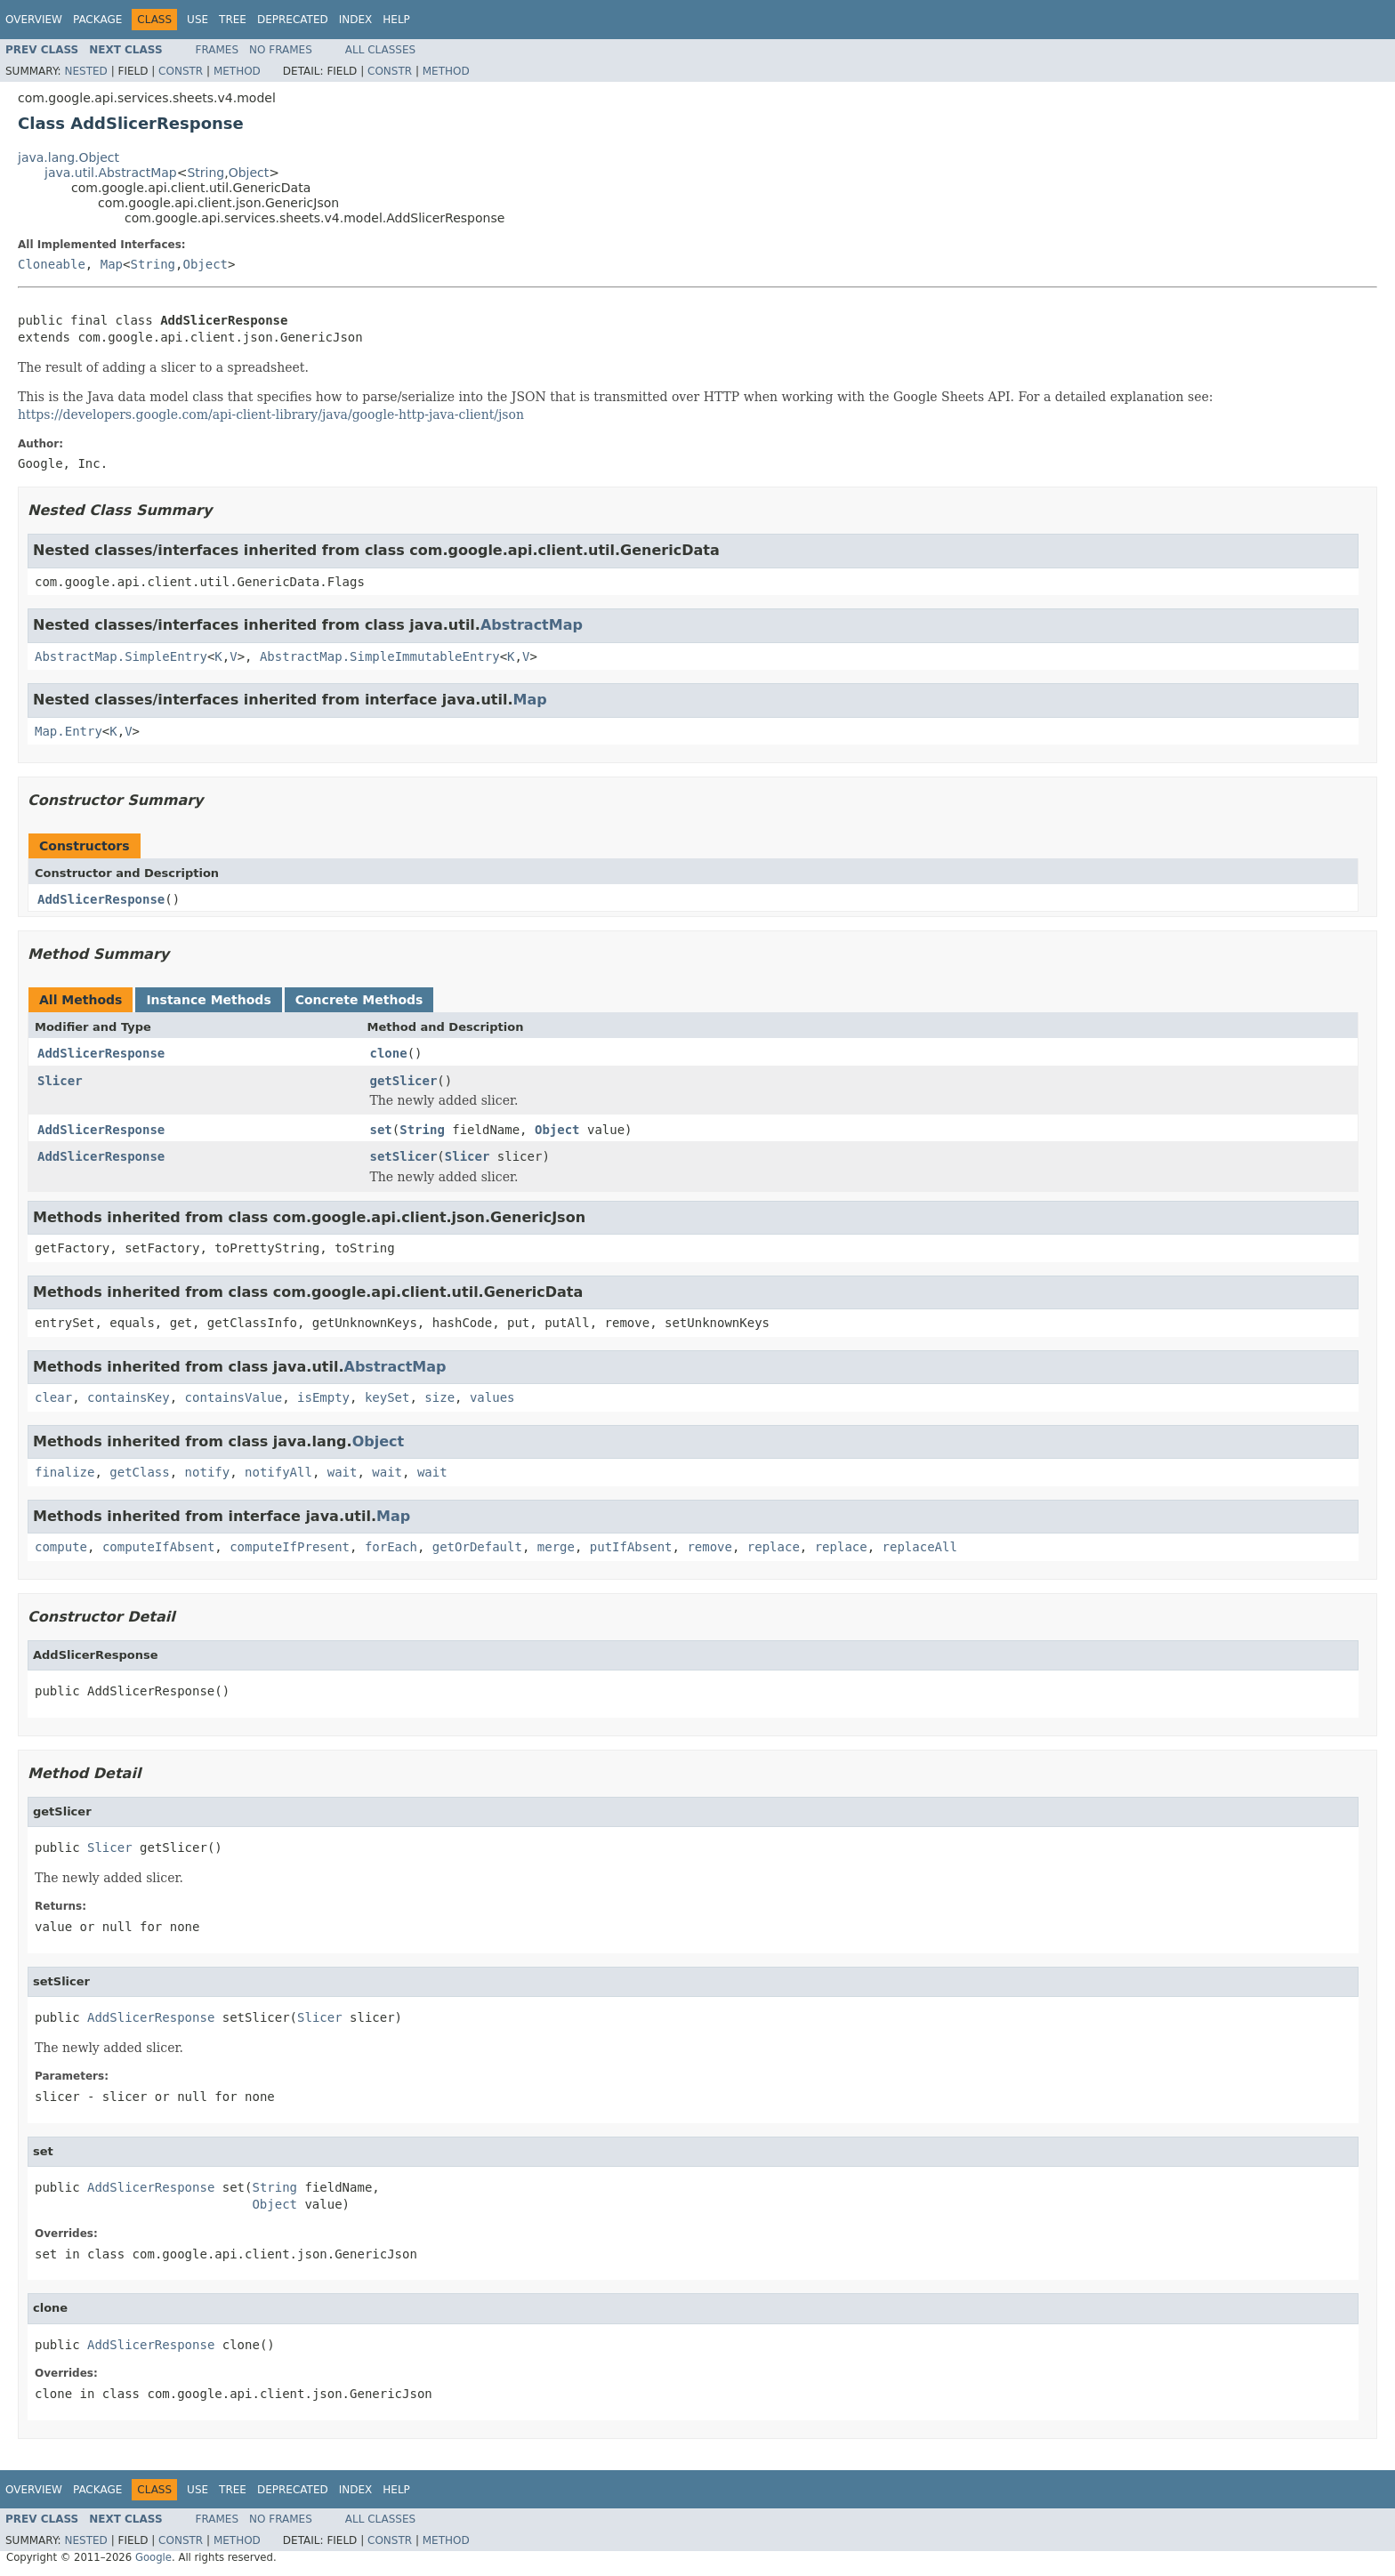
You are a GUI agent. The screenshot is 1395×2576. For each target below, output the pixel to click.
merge (556, 1547)
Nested (85, 71)
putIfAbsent (631, 1547)
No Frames (280, 50)
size (439, 1397)
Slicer (60, 1081)
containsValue (234, 1397)
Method (237, 71)
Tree (232, 19)
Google (153, 2557)
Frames (217, 50)
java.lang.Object (68, 157)
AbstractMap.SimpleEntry (121, 656)
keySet (387, 1397)
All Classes (380, 50)
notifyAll (278, 1472)
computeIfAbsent (158, 1547)
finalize (64, 1472)
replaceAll (920, 1547)
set (381, 1130)
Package (97, 19)
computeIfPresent (290, 1547)
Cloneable (51, 264)
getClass (139, 1472)
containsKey (128, 1397)
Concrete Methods (359, 1000)
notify (207, 1472)
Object (249, 172)
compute (61, 1547)
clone (388, 1053)
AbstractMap (531, 624)
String (205, 172)
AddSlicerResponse (101, 899)
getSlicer (404, 1081)
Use (197, 19)
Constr (180, 71)
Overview (33, 19)
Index (356, 19)
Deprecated (292, 19)
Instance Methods (208, 1000)
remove (709, 1547)
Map (112, 264)
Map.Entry (68, 731)
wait (342, 1472)
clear (53, 1397)
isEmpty (323, 1397)
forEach (391, 1547)
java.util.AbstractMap (110, 172)
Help (396, 19)
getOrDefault (477, 1547)
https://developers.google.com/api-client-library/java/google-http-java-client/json (271, 414)
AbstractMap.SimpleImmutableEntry (380, 656)
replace (773, 1547)
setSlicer (404, 1156)
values (492, 1397)
